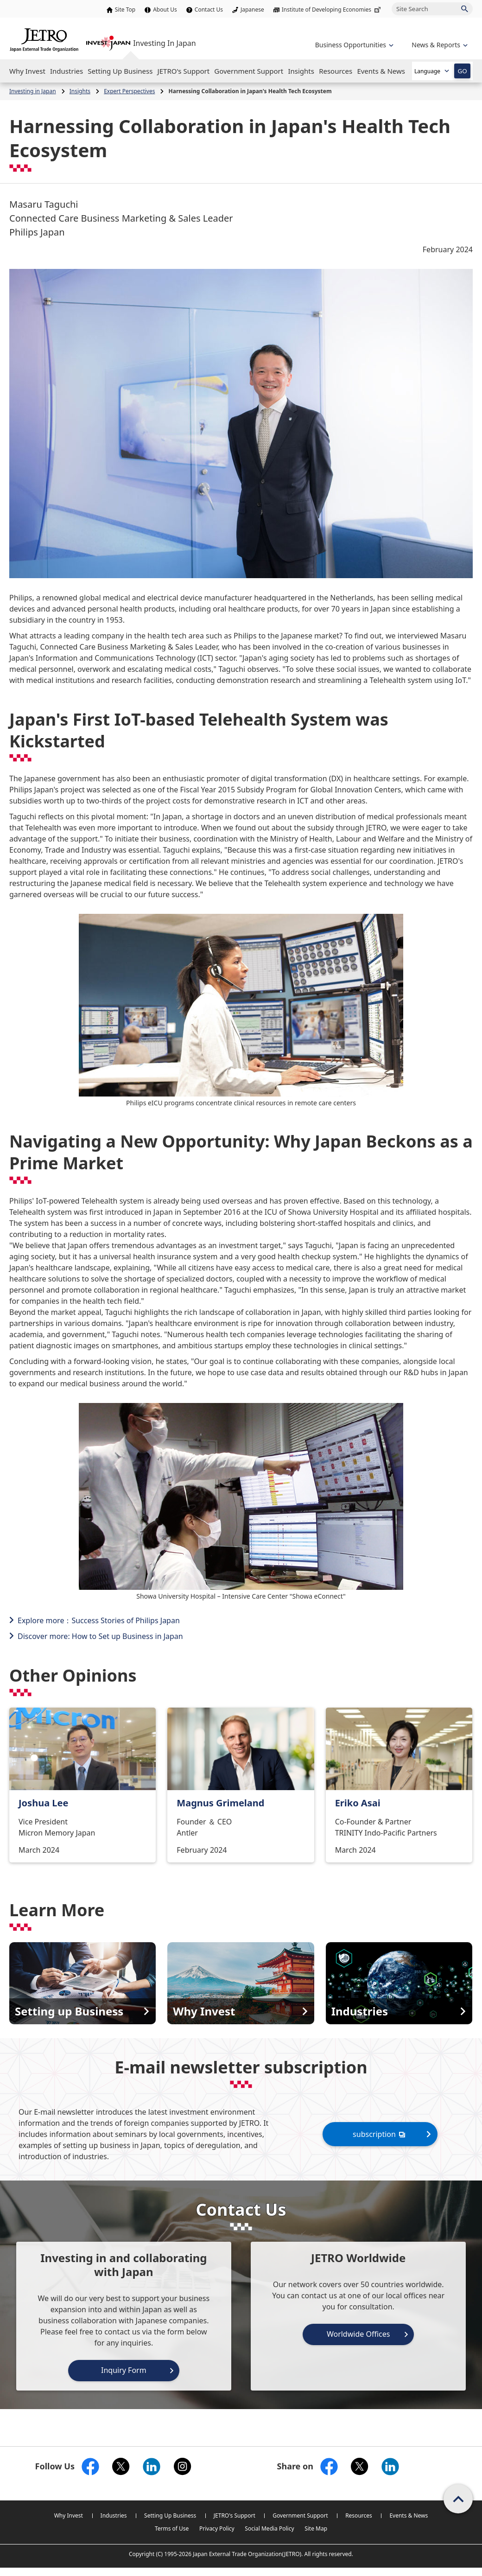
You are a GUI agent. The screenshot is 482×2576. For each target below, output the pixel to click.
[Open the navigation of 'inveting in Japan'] (439, 45)
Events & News (408, 2515)
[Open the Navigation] (27, 71)
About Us (165, 9)
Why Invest (68, 2515)
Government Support (300, 2515)
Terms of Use (172, 2528)
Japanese (252, 9)
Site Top (125, 9)
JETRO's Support (234, 2515)
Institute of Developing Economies (332, 9)
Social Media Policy (269, 2528)
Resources (358, 2515)
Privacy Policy (217, 2528)
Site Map (315, 2528)
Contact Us (209, 9)
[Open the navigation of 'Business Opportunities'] (353, 45)
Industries (114, 2515)
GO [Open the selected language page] (462, 71)
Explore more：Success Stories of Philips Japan (99, 1620)
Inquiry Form (123, 2370)
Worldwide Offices (358, 2334)
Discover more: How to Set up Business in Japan (100, 1636)
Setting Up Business (170, 2515)
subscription (380, 2134)
